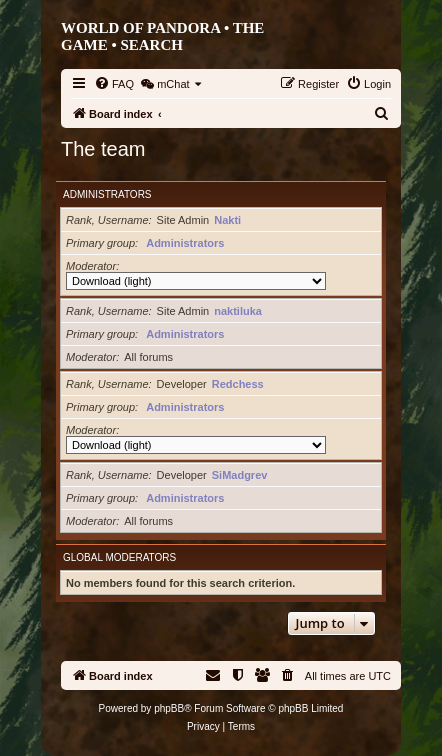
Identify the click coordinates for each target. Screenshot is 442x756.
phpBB (169, 708)
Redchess (238, 384)
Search (151, 45)
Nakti (227, 220)
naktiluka (238, 311)
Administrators (107, 194)
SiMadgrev (240, 475)
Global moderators (119, 557)
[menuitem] (114, 84)
